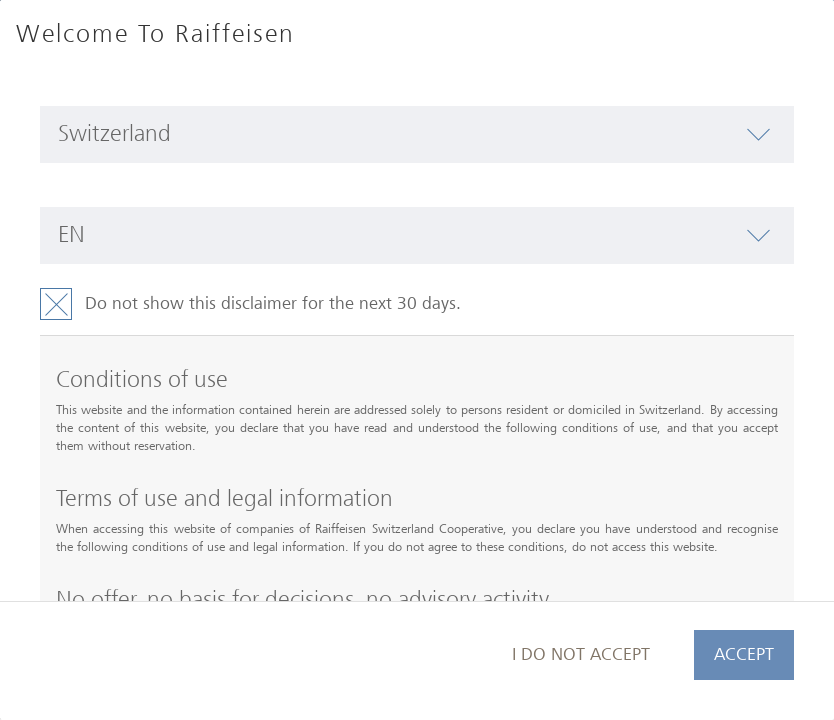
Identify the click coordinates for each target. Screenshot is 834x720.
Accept (744, 654)
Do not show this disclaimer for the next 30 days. (273, 303)
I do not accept (581, 654)
